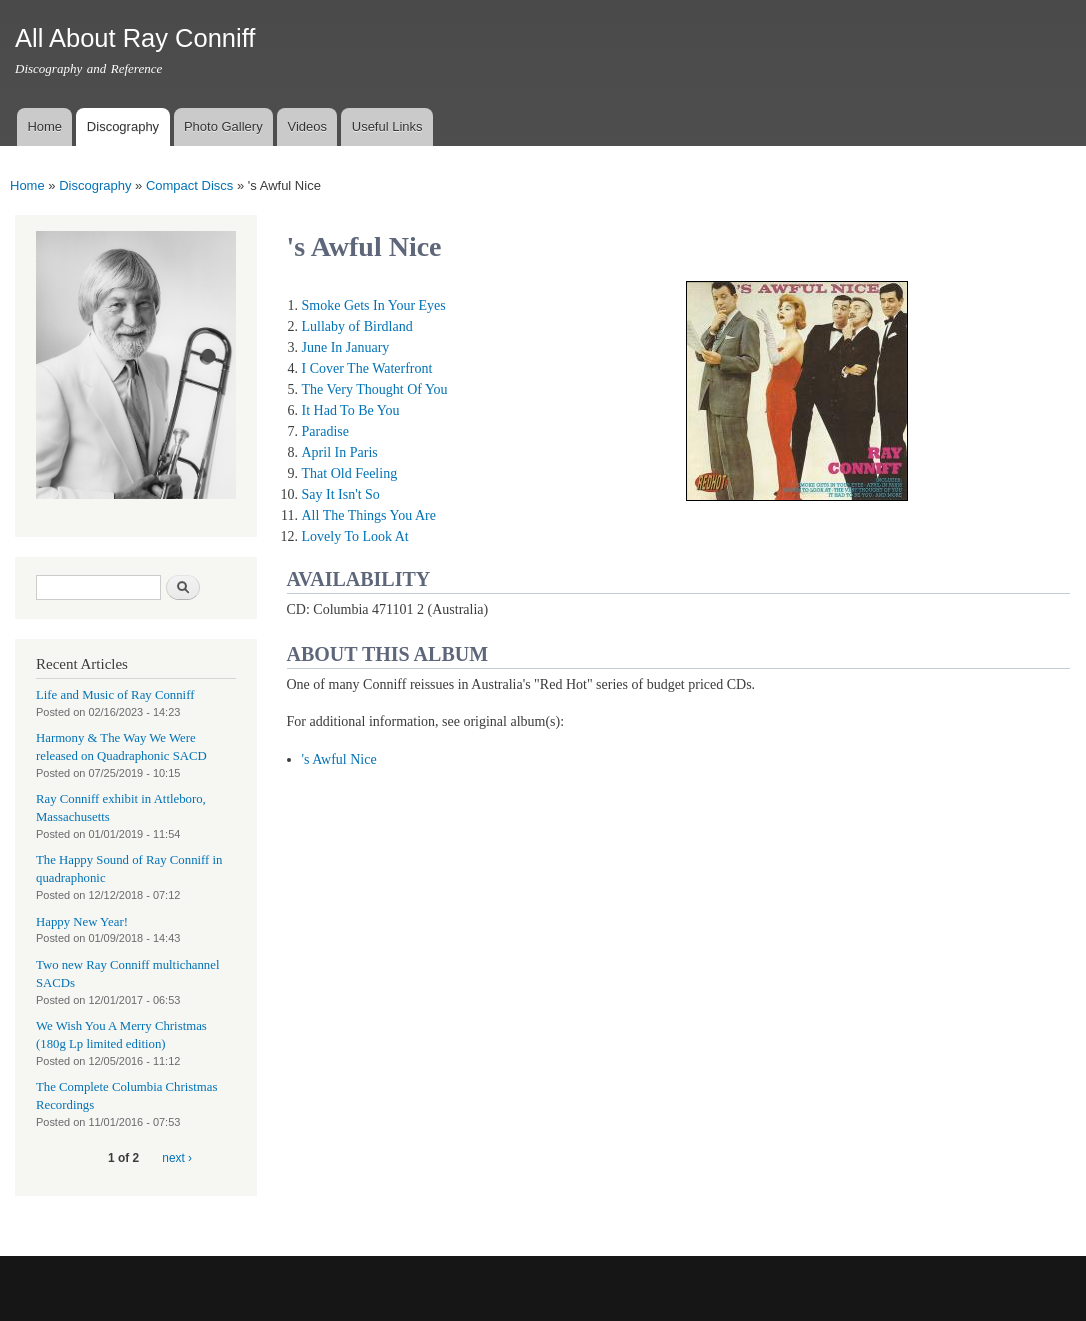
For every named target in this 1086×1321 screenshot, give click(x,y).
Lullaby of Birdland (357, 326)
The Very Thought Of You (375, 389)
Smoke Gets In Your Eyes (374, 305)
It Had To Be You (351, 410)
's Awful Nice (339, 759)
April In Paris (340, 452)
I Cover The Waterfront (367, 368)
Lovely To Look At (355, 536)
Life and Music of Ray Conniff (115, 695)
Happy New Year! (82, 922)
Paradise (325, 431)
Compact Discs (189, 185)
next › (177, 1158)
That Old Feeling (350, 473)
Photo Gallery (223, 126)
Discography (123, 126)
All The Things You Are (369, 515)
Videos (307, 126)
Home (44, 126)
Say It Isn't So (341, 494)
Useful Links (387, 126)
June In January (346, 347)
